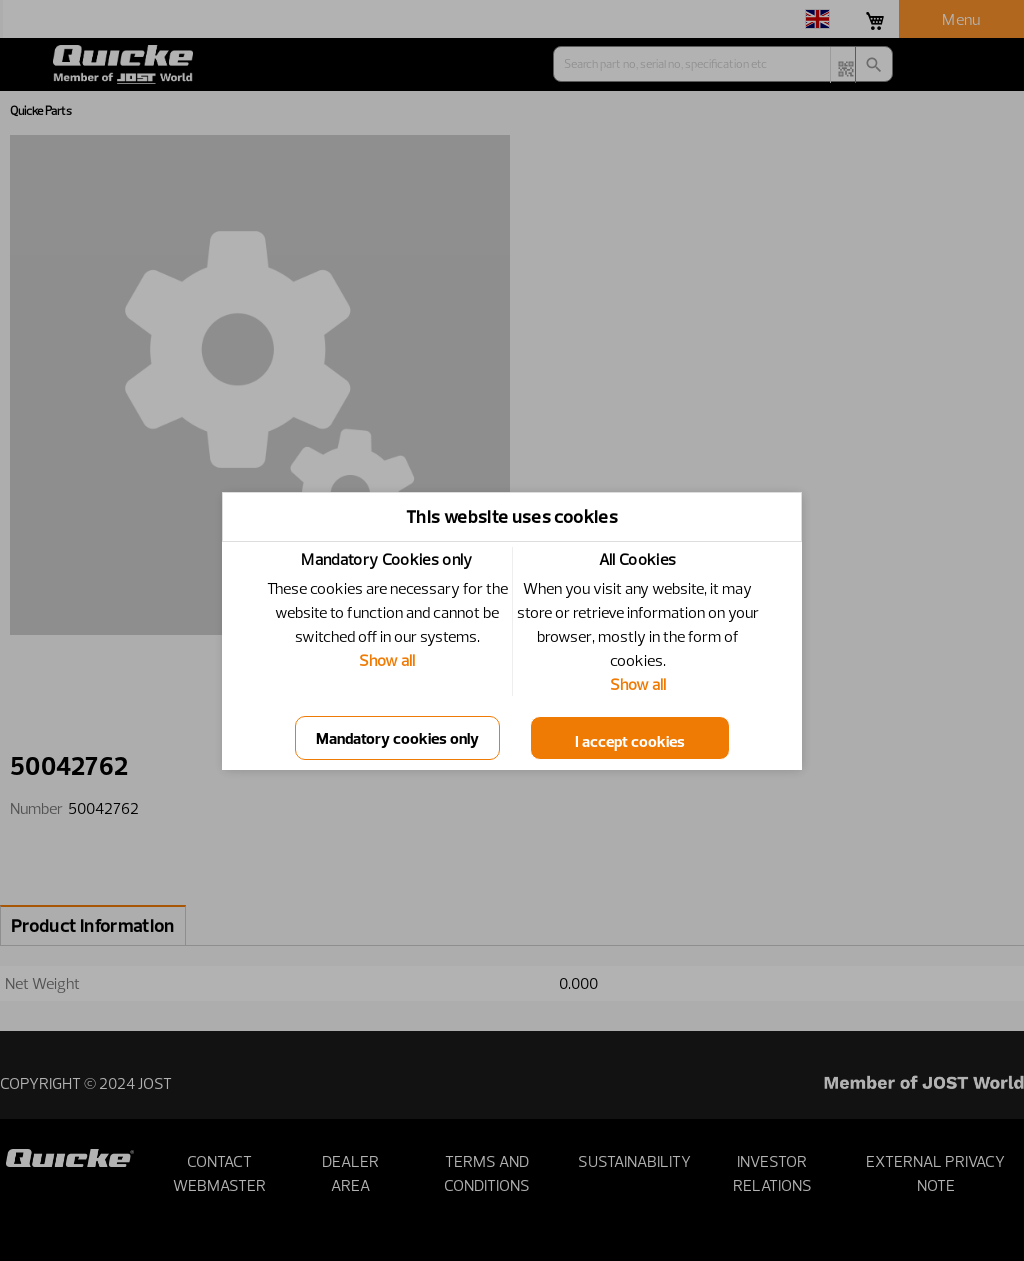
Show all (387, 660)
